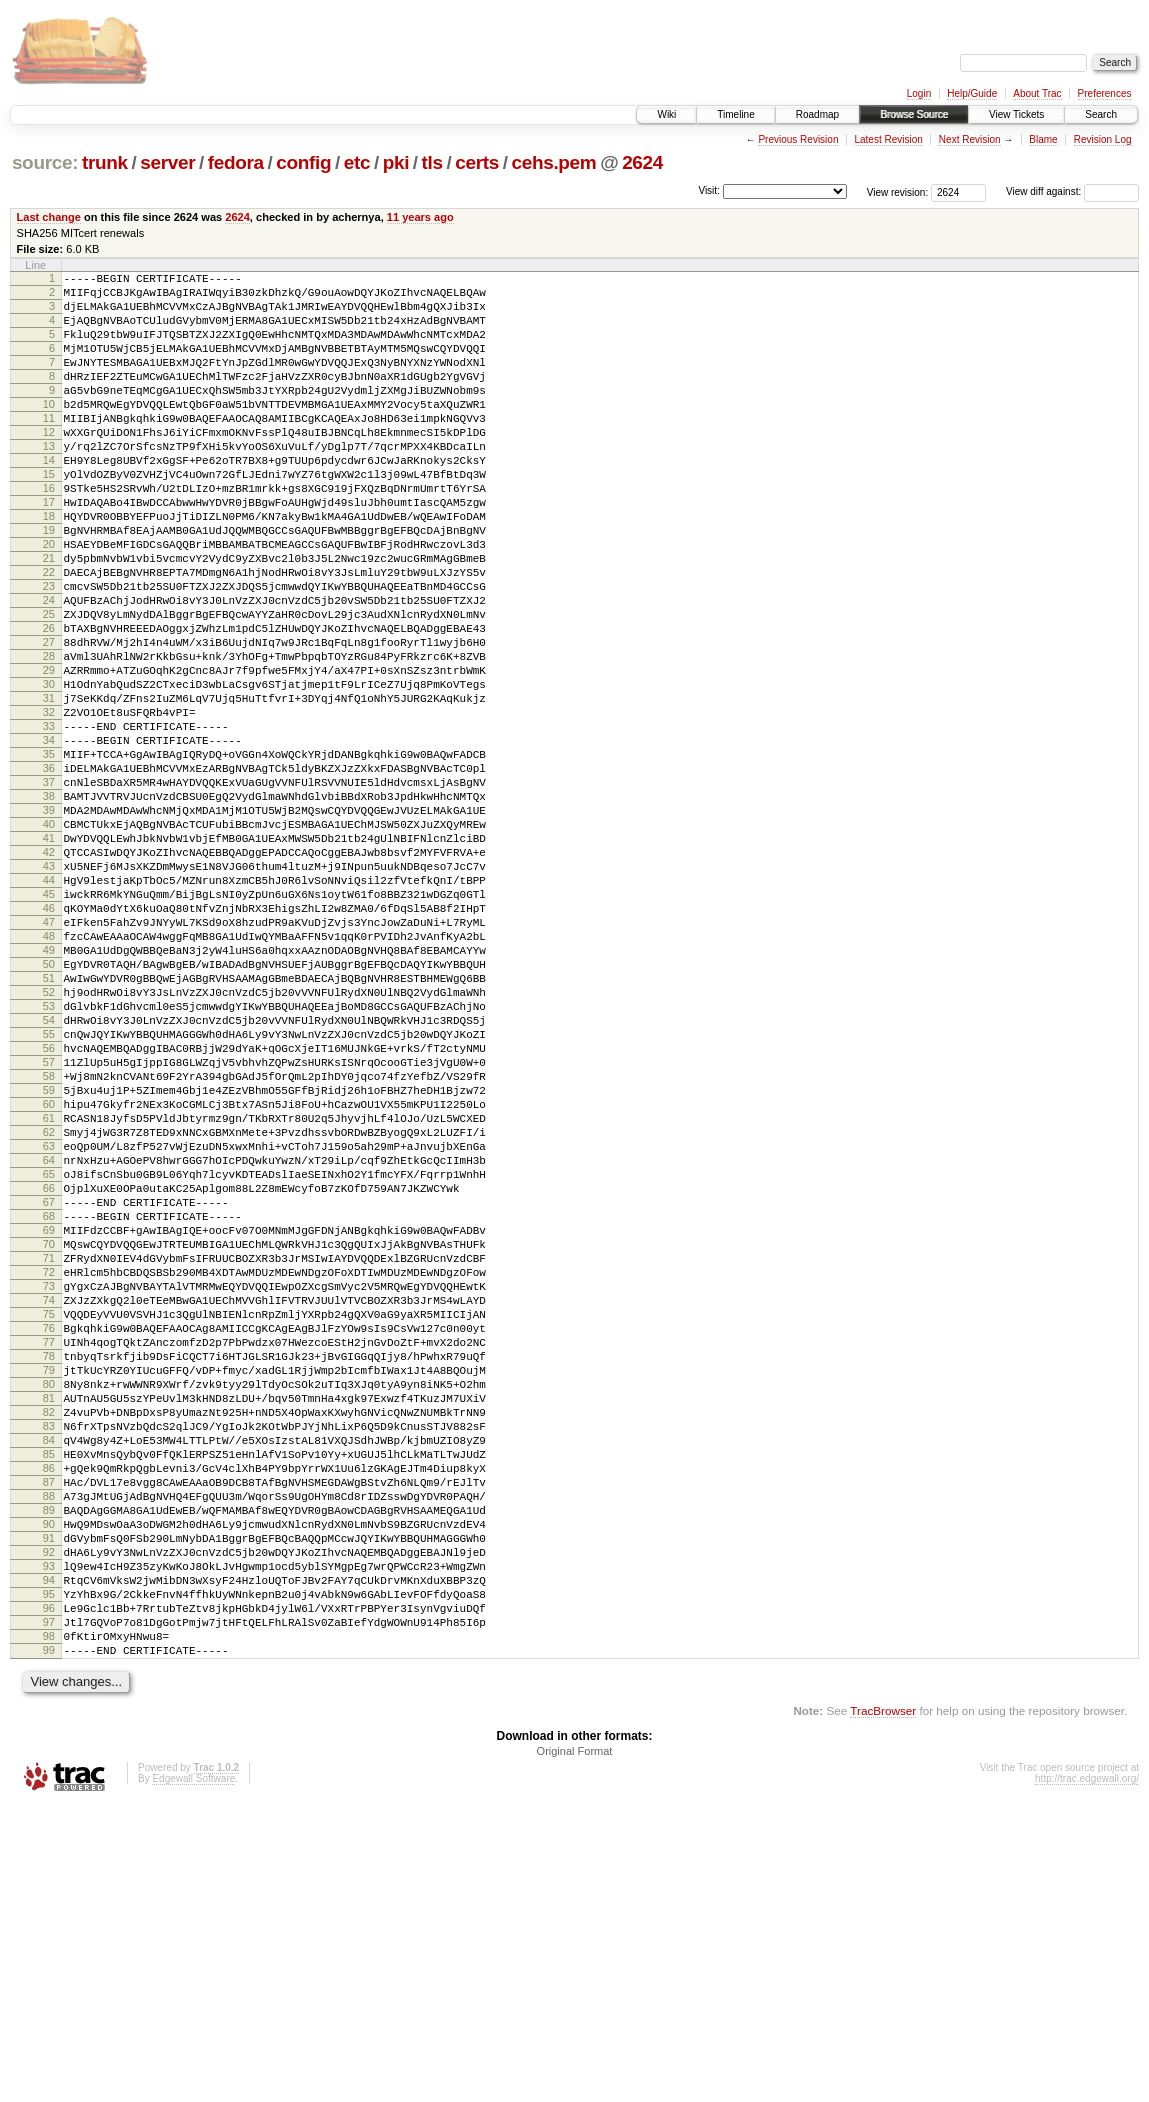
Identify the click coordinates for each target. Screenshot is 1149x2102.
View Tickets (1016, 114)
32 (49, 805)
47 (49, 1060)
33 (49, 822)
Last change (49, 217)
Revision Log (1103, 139)
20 (49, 601)
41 (49, 958)
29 (49, 754)
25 (49, 686)
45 (49, 1026)
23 (49, 652)
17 (49, 550)
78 (49, 1587)
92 (49, 1825)
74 (49, 1519)
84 (49, 1689)
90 (49, 1791)
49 (49, 1094)
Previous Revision (798, 139)
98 (49, 1927)
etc (357, 162)
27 (49, 720)
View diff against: (1072, 191)
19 (49, 584)
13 (49, 482)
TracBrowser (883, 2007)
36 (49, 873)
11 (49, 448)
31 (49, 788)
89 (49, 1774)
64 (49, 1349)
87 (49, 1740)
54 (49, 1179)
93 (49, 1842)
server (167, 162)
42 (49, 975)
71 (49, 1468)
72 (49, 1485)
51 (49, 1128)
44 (49, 1009)
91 (49, 1808)
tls (432, 162)
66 (49, 1383)
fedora (236, 162)
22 (49, 635)
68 (49, 1417)
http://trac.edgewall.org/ (1087, 2075)
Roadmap (817, 114)
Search (1101, 114)
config (303, 162)
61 (49, 1298)
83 (49, 1672)
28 (49, 737)
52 (49, 1145)
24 (49, 669)
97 (49, 1910)
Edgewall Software (193, 2075)
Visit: (709, 190)
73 (49, 1502)
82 (49, 1655)
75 (49, 1536)
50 (49, 1111)
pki (396, 162)
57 (49, 1230)
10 (49, 431)
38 (49, 907)
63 (49, 1332)
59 (49, 1264)
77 (49, 1570)
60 (49, 1281)
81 (49, 1638)
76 (49, 1553)
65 (49, 1366)
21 (49, 618)
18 (49, 567)
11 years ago (420, 217)
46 (49, 1043)
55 (49, 1196)
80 (49, 1621)
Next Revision (970, 139)
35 (49, 856)
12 (49, 465)
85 (49, 1706)
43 (49, 992)
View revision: (898, 191)
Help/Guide (972, 93)
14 (49, 499)
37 (49, 890)
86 (49, 1723)
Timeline (735, 114)
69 (49, 1434)
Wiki (666, 114)
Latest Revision (888, 139)
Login (919, 93)
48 (49, 1077)
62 (49, 1315)
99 (49, 1944)
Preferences (1105, 93)
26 (49, 703)
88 (49, 1757)
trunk (105, 162)
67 (49, 1400)
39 (49, 924)
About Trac (1037, 93)
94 (49, 1859)
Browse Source (914, 114)
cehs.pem (553, 162)
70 (49, 1451)
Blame (1043, 139)
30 (49, 771)
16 (49, 533)
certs (477, 162)
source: (45, 162)
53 (49, 1162)
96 (49, 1893)
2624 (642, 162)
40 (49, 941)
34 (49, 839)
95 (49, 1876)
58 (49, 1247)
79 (49, 1604)
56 (49, 1213)
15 (49, 516)
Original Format (575, 2048)
